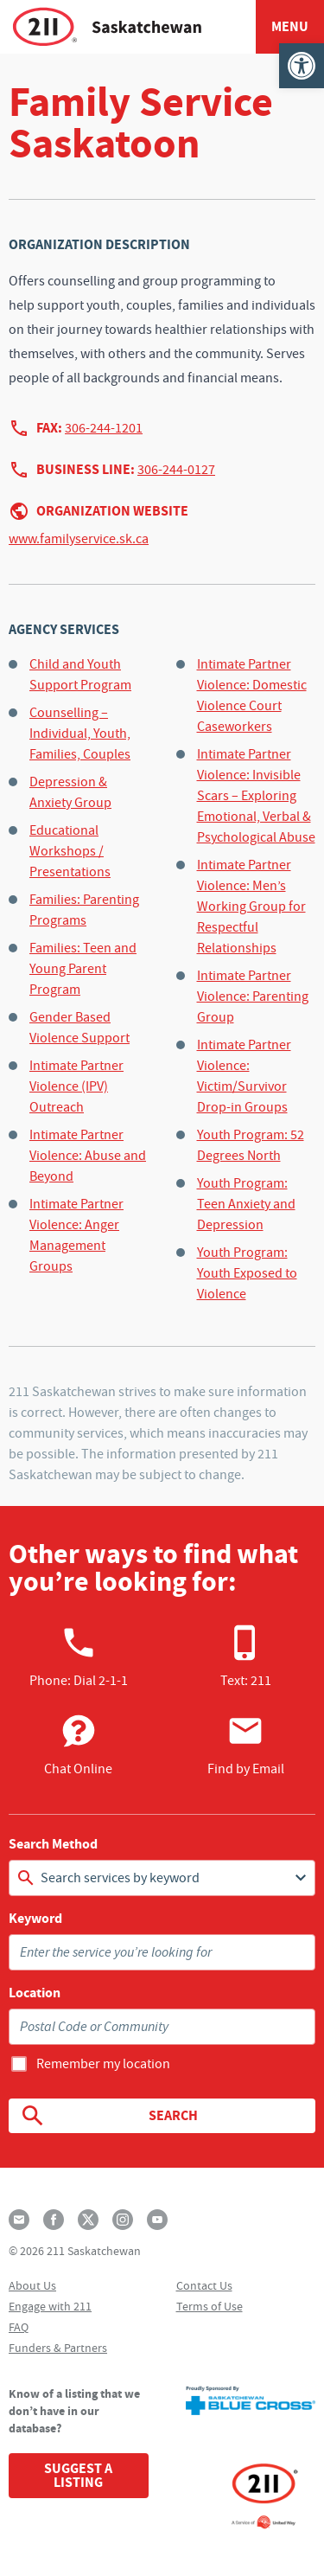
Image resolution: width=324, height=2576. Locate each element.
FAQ (19, 2327)
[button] (301, 65)
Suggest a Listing (78, 2475)
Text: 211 (245, 1656)
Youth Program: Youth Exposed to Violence (247, 1273)
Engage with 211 (50, 2306)
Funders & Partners (58, 2347)
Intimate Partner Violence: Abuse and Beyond (87, 1155)
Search (108, 2116)
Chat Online (78, 1745)
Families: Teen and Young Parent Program (83, 968)
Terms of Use (209, 2306)
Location (34, 1993)
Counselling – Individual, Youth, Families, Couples (79, 733)
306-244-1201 (104, 428)
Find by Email (245, 1745)
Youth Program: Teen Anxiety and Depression (246, 1204)
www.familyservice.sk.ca (79, 539)
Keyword (35, 1918)
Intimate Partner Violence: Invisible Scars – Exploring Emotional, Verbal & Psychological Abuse (256, 796)
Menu (289, 26)
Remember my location (103, 2064)
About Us (32, 2285)
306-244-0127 (176, 469)
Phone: (78, 1656)
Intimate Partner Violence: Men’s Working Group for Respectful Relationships (251, 906)
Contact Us (204, 2285)
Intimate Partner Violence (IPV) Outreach (76, 1086)
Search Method (53, 1844)
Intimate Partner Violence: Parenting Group (252, 996)
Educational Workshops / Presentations (70, 851)
